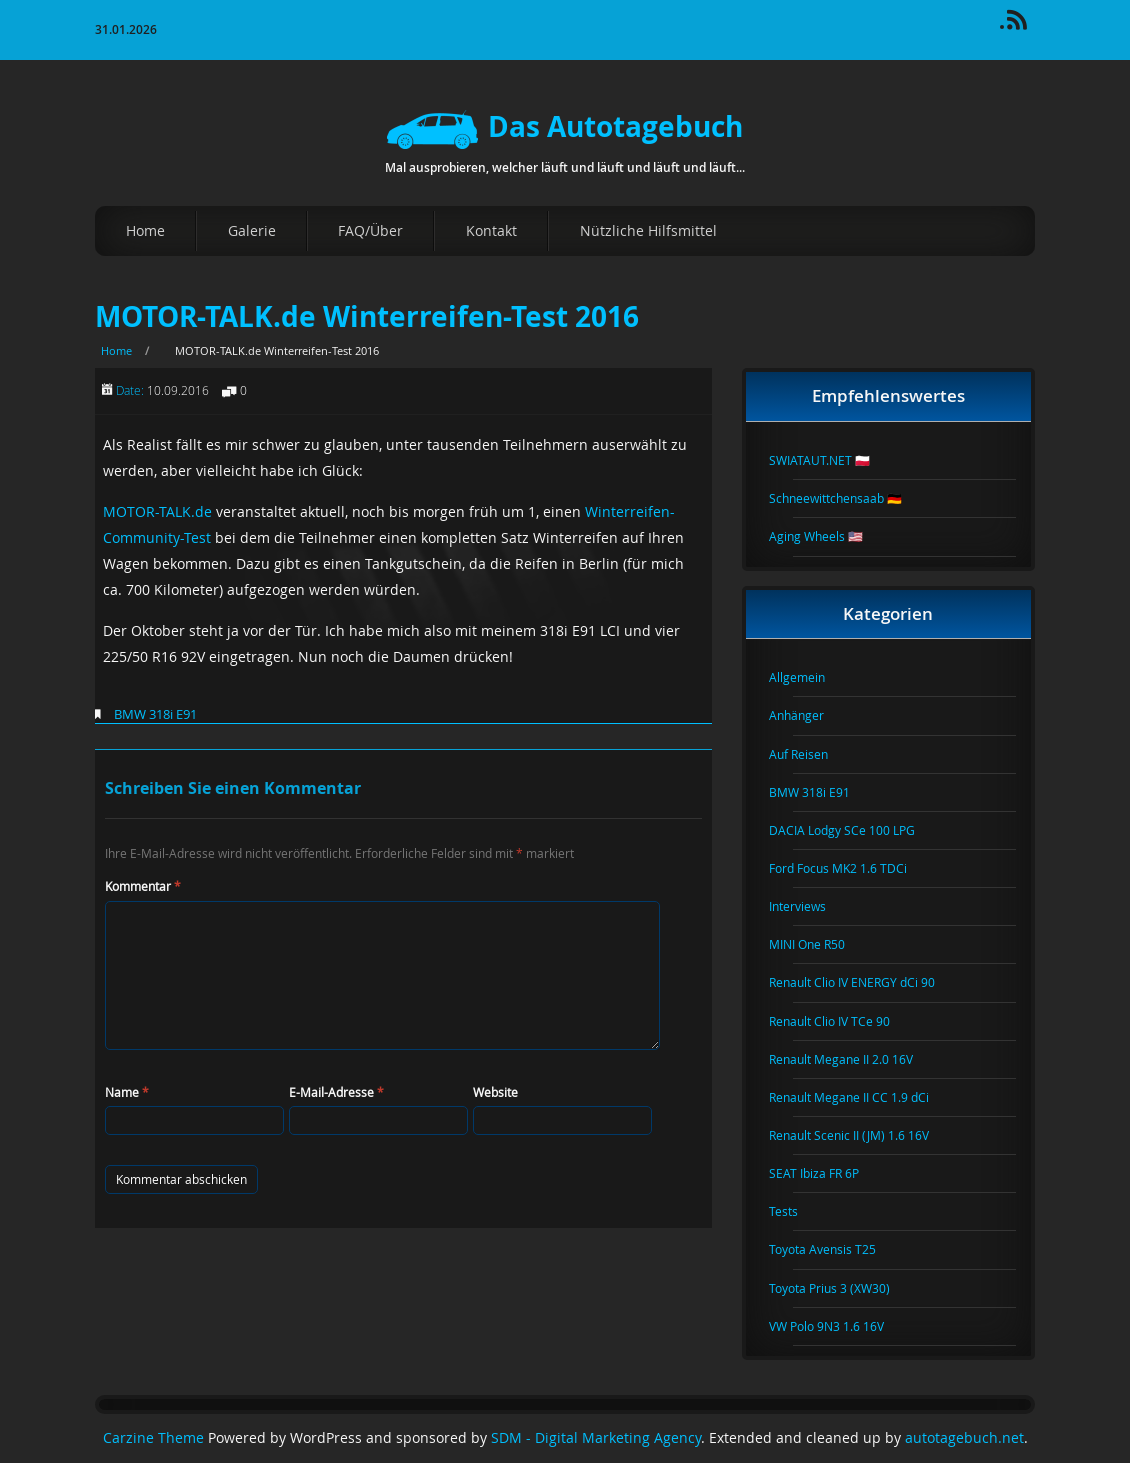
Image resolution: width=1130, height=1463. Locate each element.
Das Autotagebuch (565, 126)
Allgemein (809, 677)
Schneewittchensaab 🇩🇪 (847, 498)
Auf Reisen (810, 754)
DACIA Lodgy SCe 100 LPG (854, 830)
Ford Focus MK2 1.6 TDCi (850, 868)
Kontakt (491, 230)
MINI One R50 (819, 944)
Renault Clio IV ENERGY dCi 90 (864, 982)
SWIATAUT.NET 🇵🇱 (831, 460)
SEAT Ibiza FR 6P (826, 1173)
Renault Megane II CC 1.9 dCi (861, 1097)
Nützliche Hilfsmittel (648, 230)
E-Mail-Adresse (336, 1092)
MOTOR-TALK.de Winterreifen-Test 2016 (367, 316)
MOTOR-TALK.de (157, 511)
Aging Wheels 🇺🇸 (828, 536)
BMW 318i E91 (155, 714)
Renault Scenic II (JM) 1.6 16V (861, 1135)
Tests (795, 1211)
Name (127, 1092)
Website (495, 1092)
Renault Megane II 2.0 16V (853, 1059)
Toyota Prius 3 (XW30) (841, 1288)
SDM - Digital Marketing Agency (596, 1438)
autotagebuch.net (964, 1438)
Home (145, 230)
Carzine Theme (153, 1438)
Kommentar (143, 886)
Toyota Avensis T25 (834, 1249)
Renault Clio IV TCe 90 (841, 1021)
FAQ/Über (370, 230)
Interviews (809, 906)
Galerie (252, 230)
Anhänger (808, 715)
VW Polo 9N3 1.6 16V (838, 1326)
